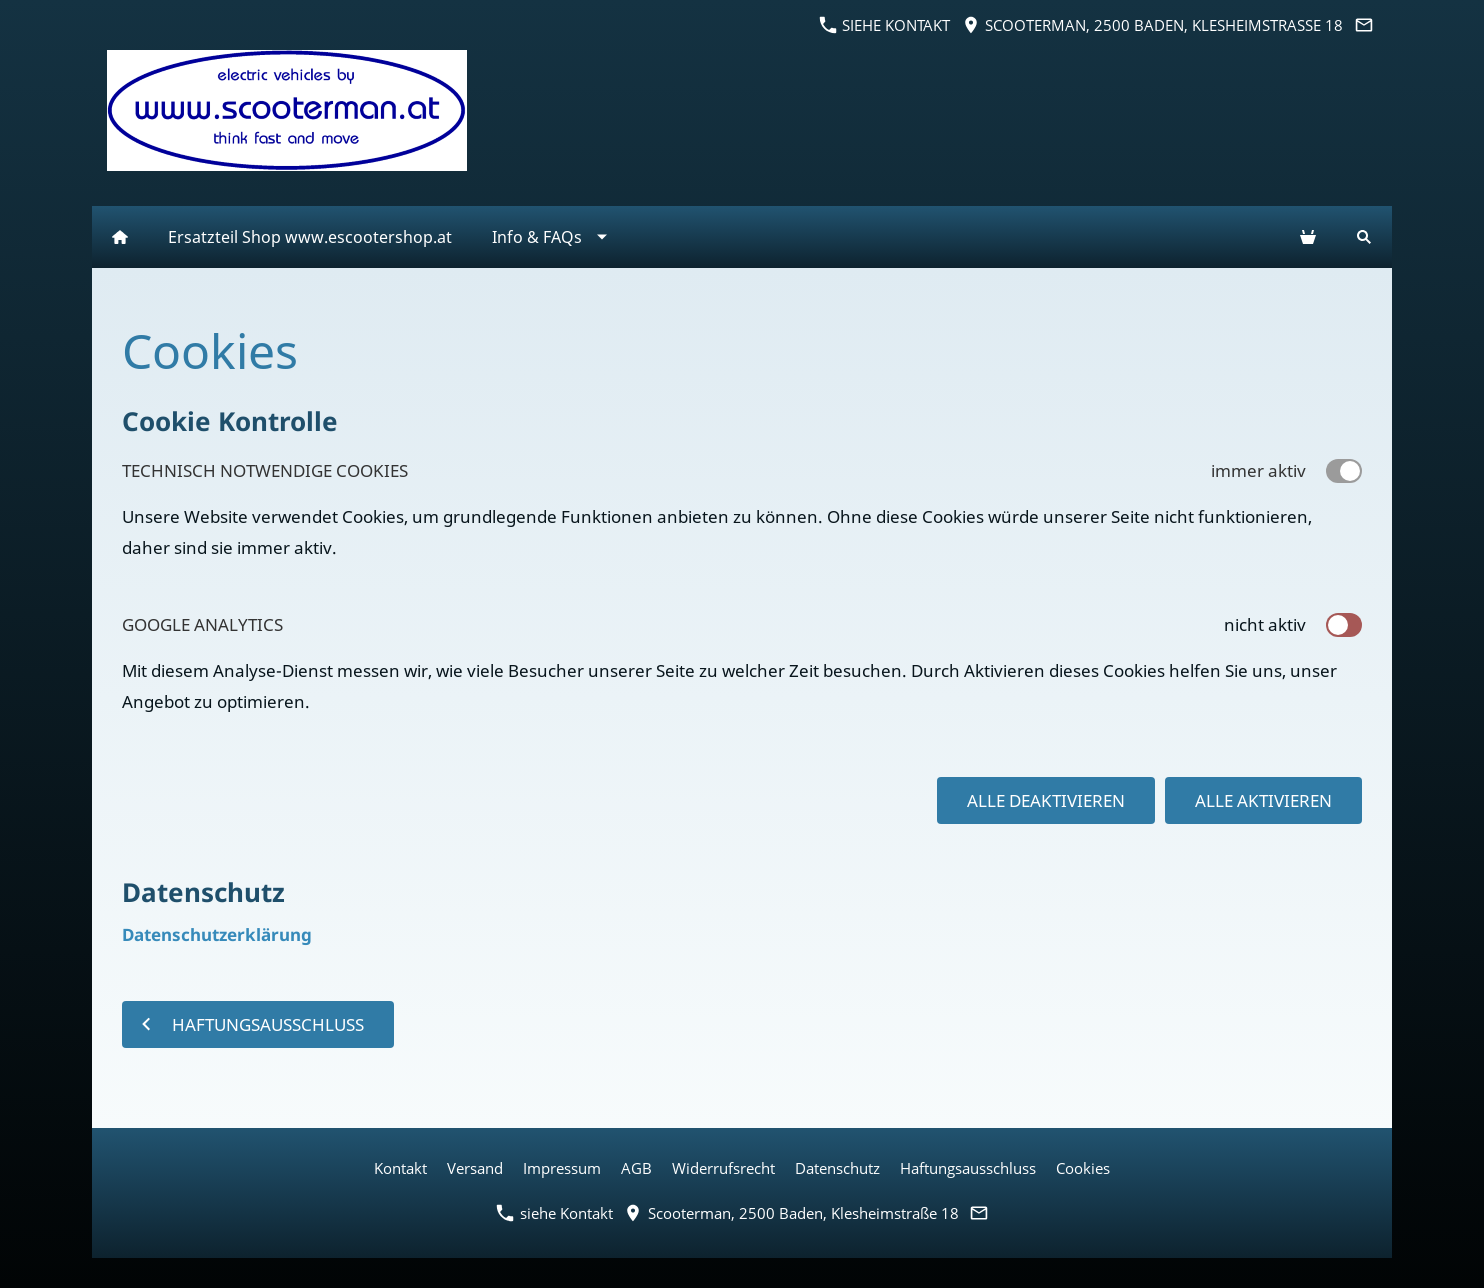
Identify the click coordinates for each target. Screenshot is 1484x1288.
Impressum (562, 1168)
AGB (636, 1168)
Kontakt (400, 1168)
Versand (475, 1168)
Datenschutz (837, 1168)
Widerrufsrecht (723, 1168)
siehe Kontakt (885, 25)
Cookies (1083, 1168)
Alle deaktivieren (1046, 800)
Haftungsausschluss (968, 1168)
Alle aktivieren (1263, 800)
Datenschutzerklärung (217, 934)
